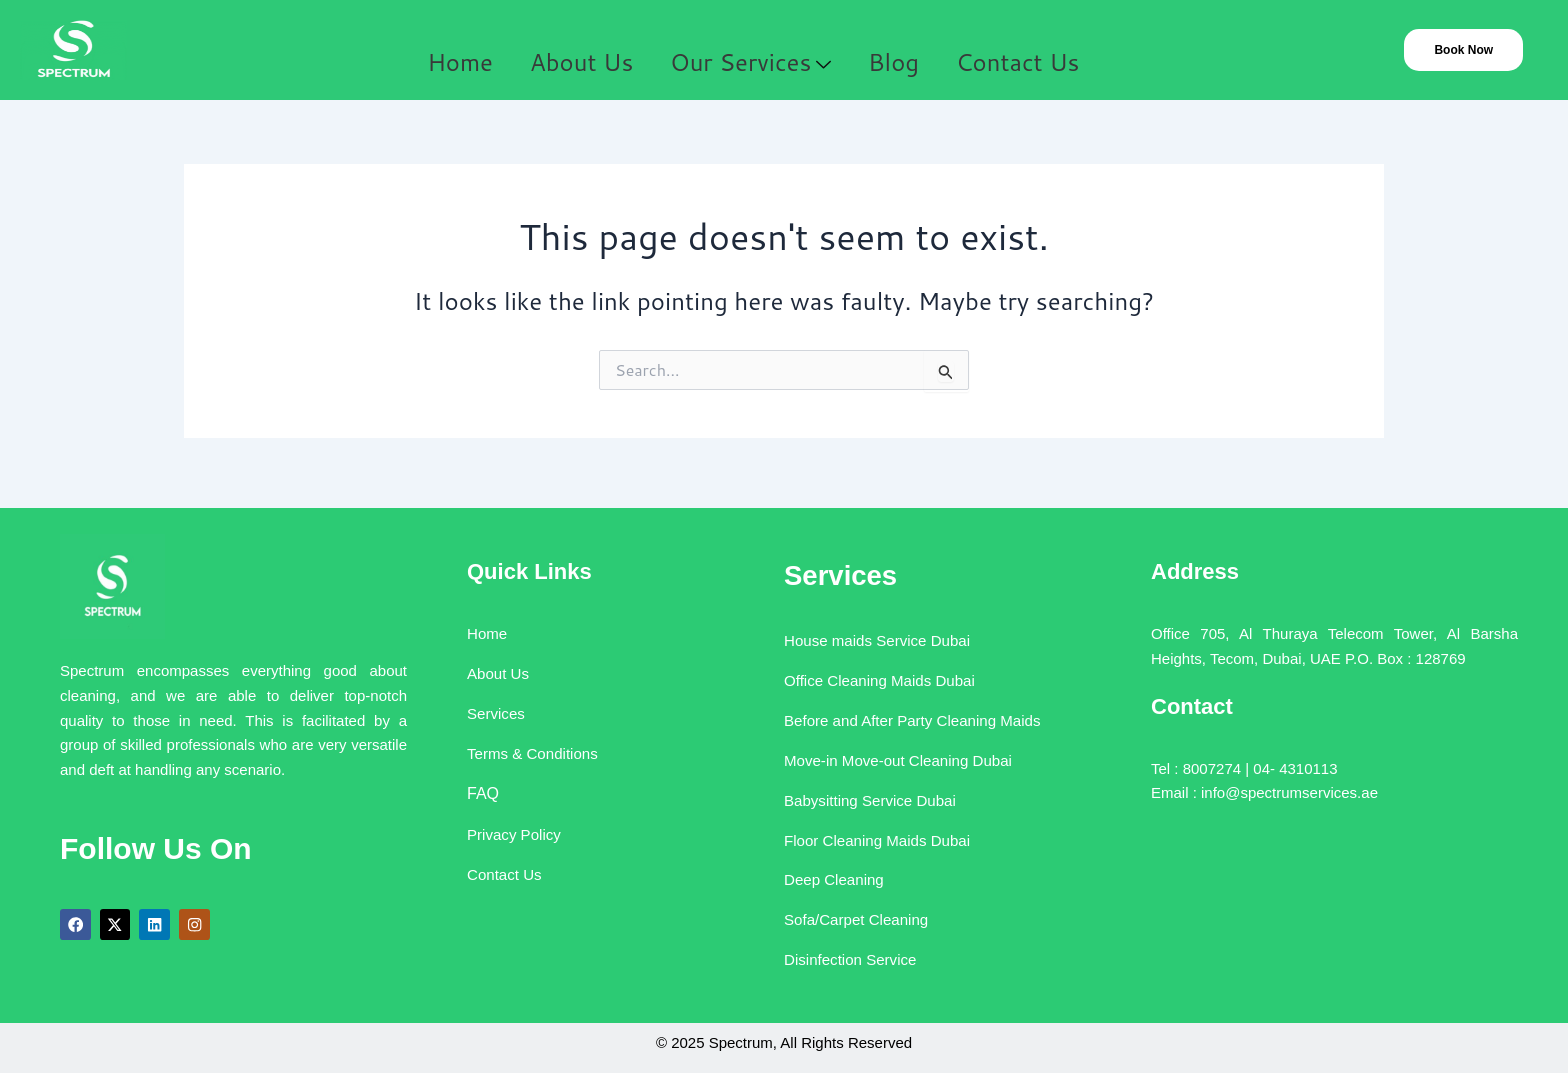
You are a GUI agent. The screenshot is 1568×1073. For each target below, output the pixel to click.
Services (829, 565)
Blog (901, 51)
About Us (578, 51)
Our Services (751, 51)
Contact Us (1035, 51)
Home (447, 51)
